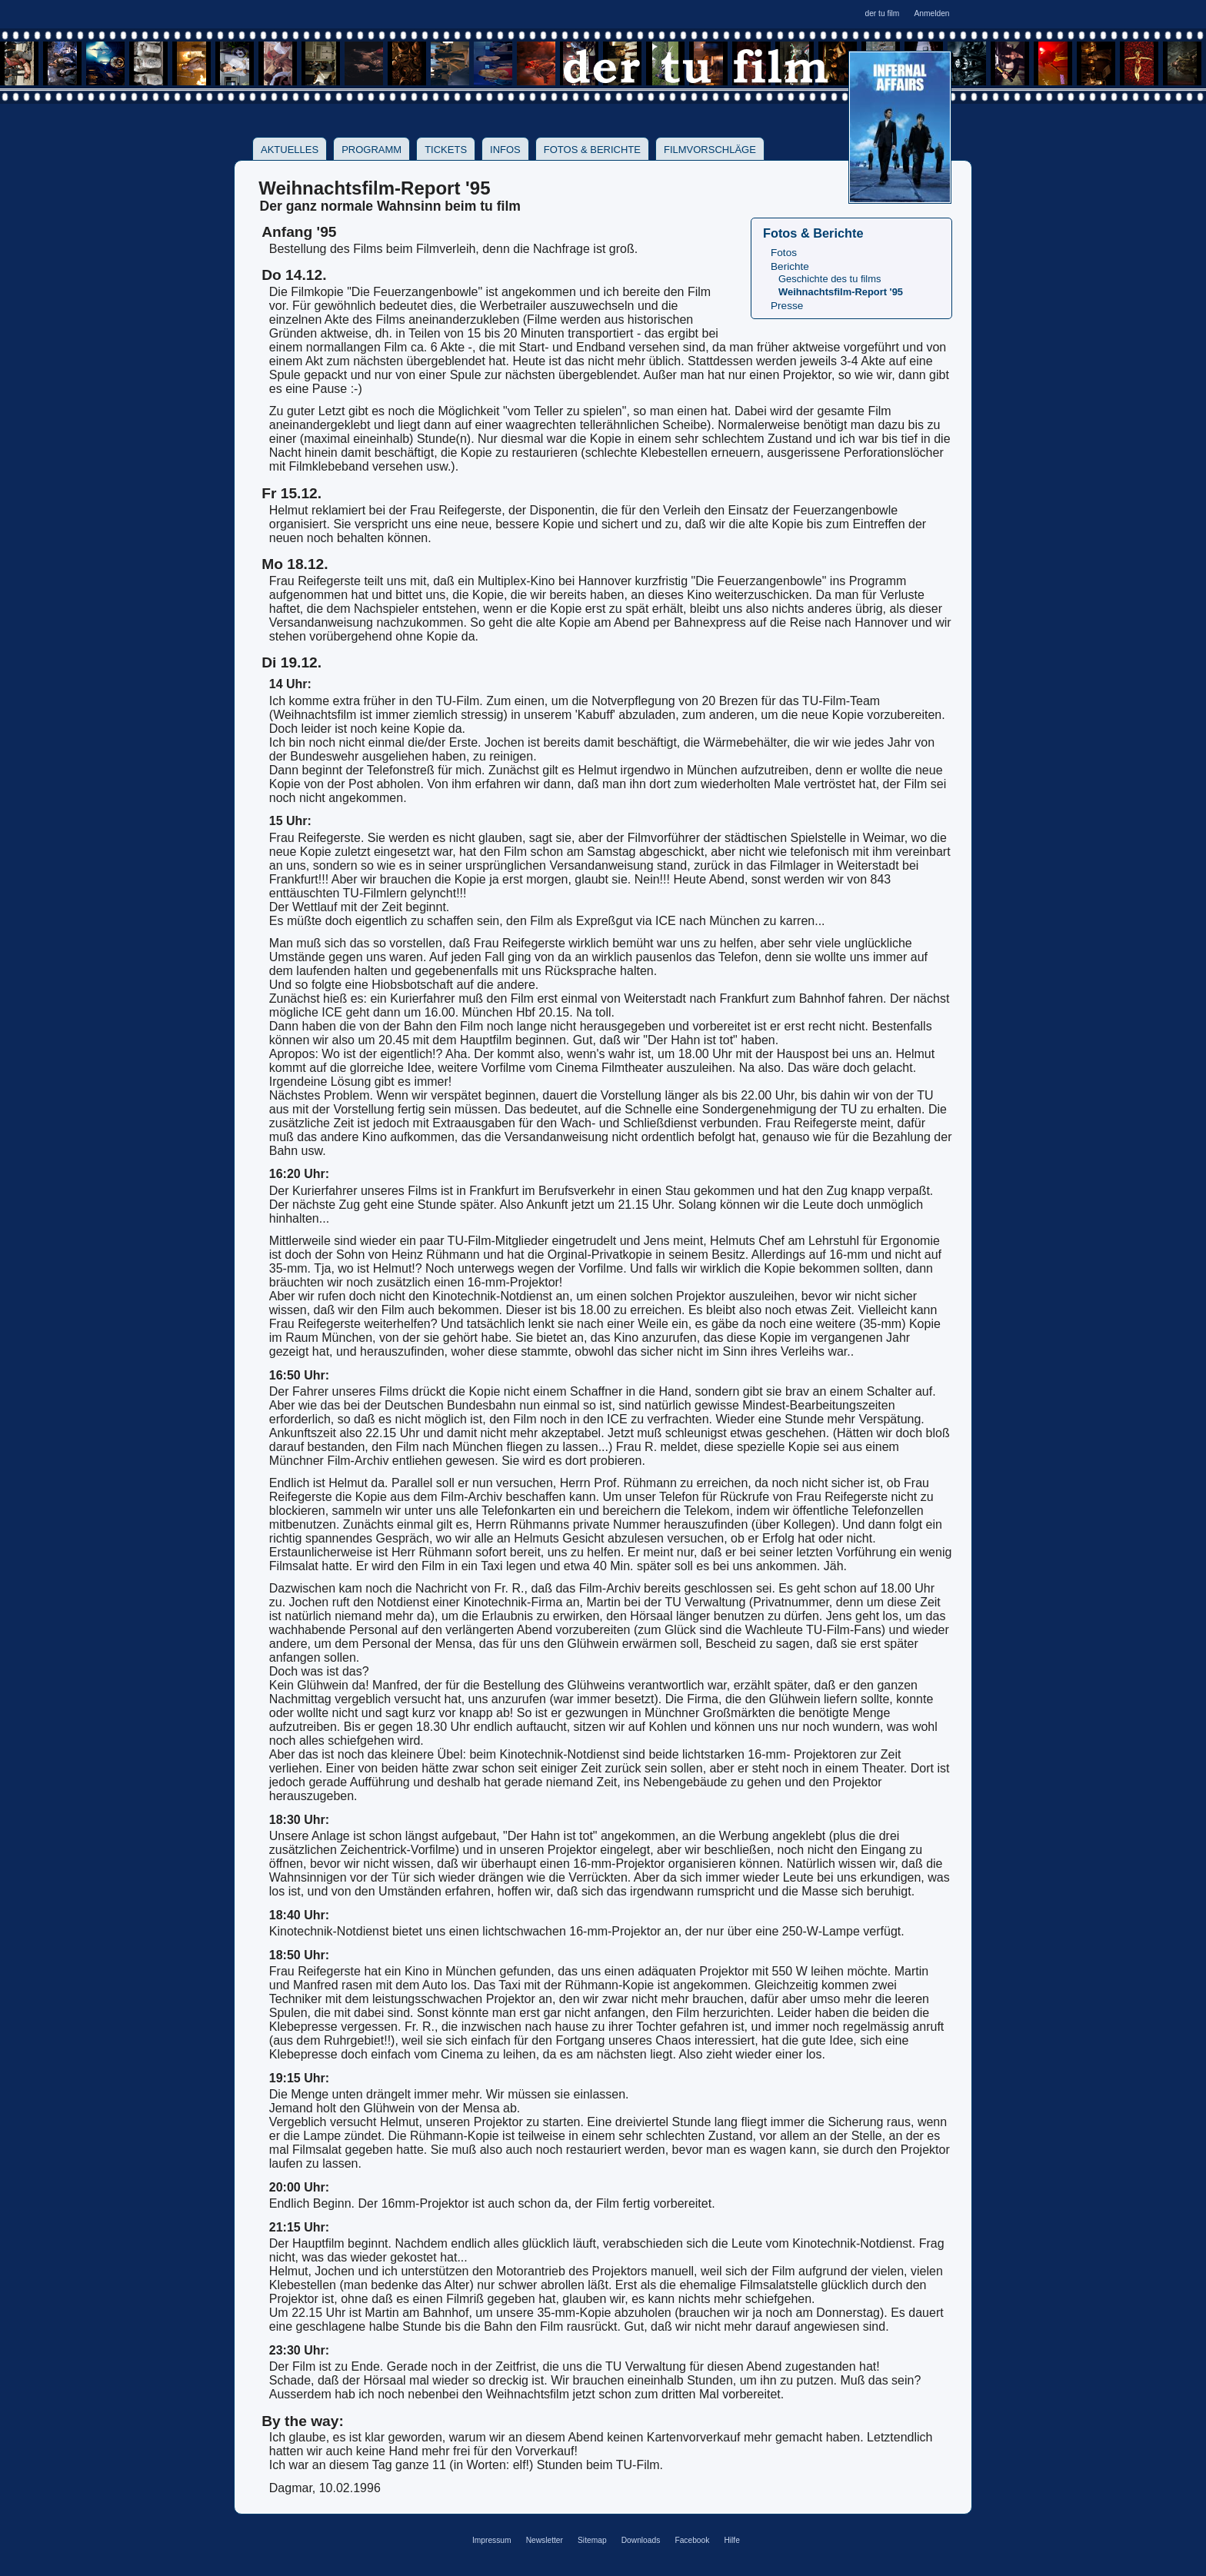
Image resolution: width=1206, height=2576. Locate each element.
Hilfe (731, 2540)
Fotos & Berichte (592, 149)
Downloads (641, 2540)
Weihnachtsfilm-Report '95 (840, 292)
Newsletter (544, 2540)
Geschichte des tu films (829, 279)
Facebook (692, 2540)
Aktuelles (289, 149)
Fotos (784, 252)
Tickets (446, 149)
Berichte (790, 266)
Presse (787, 305)
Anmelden (931, 13)
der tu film (882, 13)
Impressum (491, 2540)
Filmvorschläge (710, 149)
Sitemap (592, 2540)
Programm (371, 149)
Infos (505, 149)
